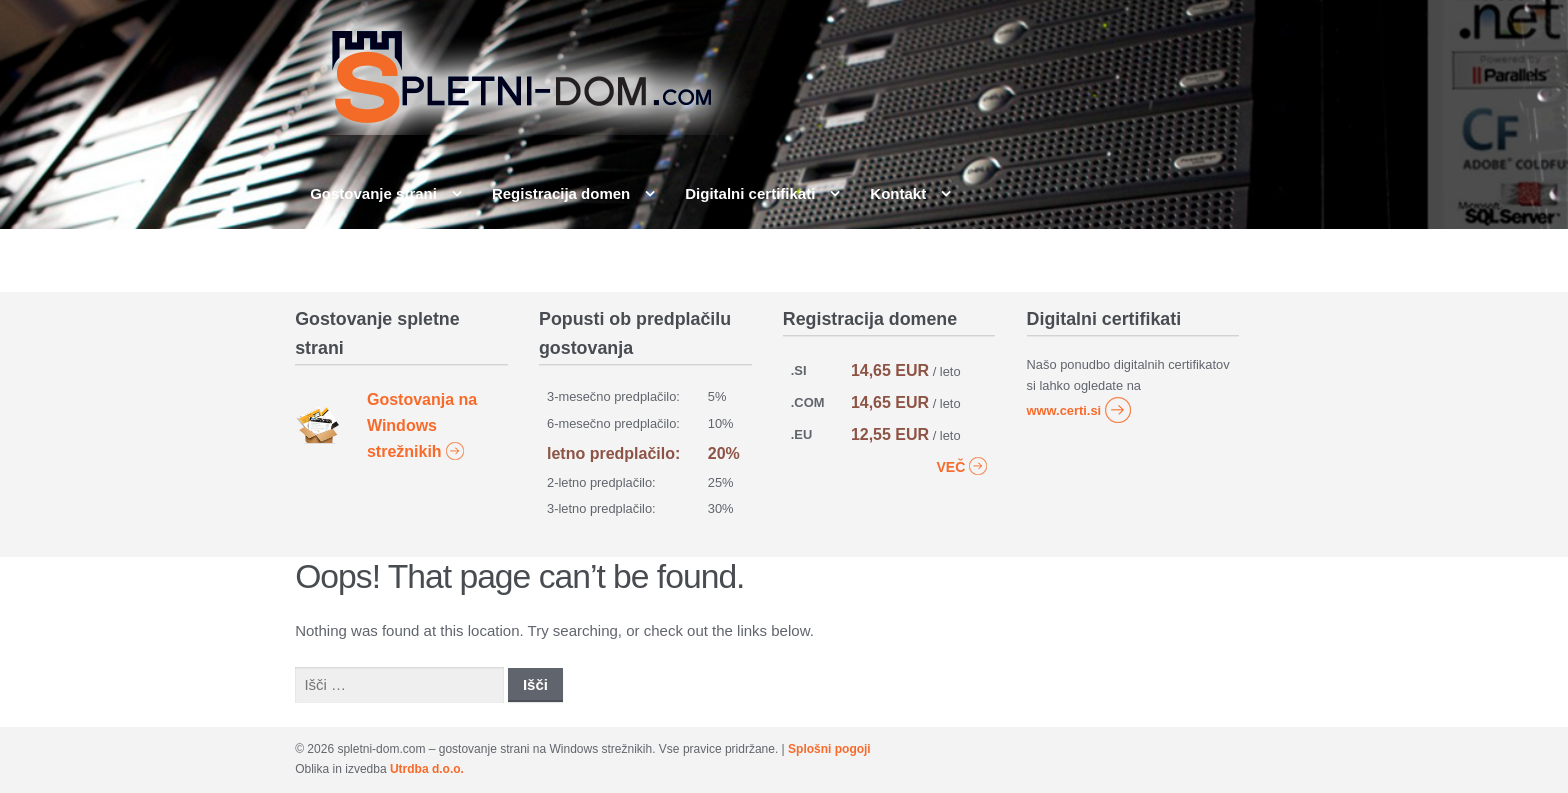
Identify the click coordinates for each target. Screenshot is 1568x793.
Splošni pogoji (829, 749)
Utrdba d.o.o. (427, 769)
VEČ (962, 465)
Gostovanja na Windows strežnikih (422, 426)
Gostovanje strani (373, 193)
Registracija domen (561, 193)
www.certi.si (1080, 410)
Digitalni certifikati (750, 193)
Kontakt (898, 193)
